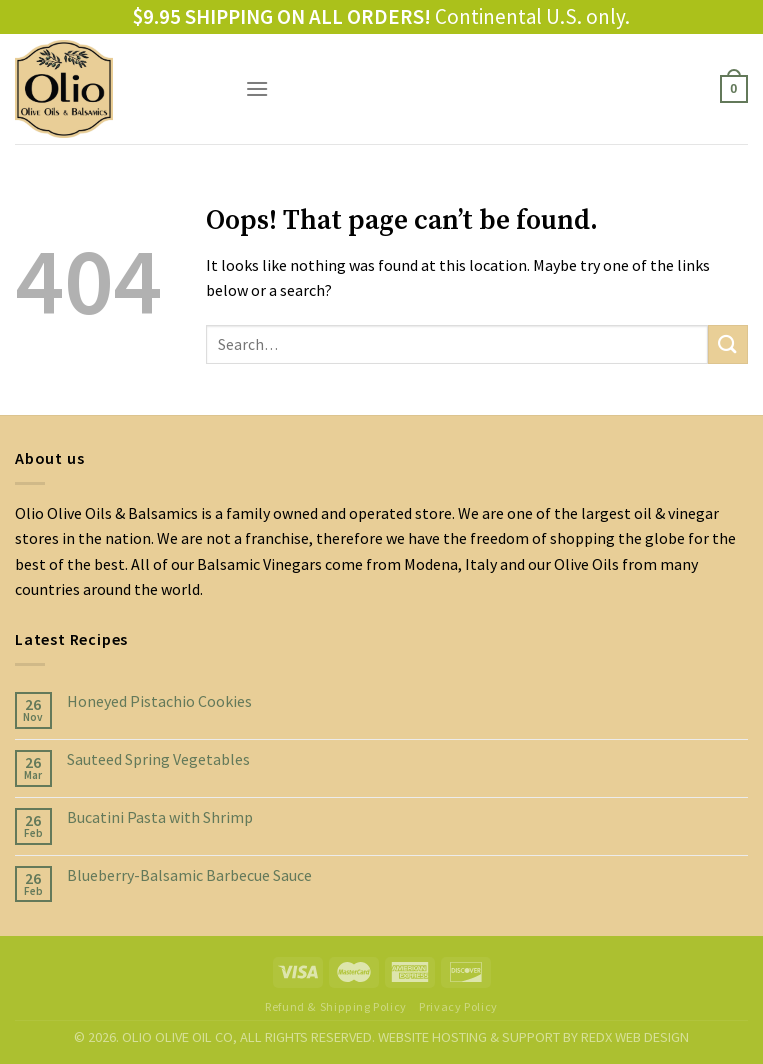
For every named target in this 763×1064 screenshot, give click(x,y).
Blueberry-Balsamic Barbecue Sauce (189, 875)
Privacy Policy (458, 1006)
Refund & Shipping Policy (336, 1006)
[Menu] (257, 88)
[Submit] (728, 344)
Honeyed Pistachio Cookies (159, 701)
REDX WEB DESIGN (635, 1037)
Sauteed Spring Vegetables (158, 759)
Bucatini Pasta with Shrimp (160, 817)
